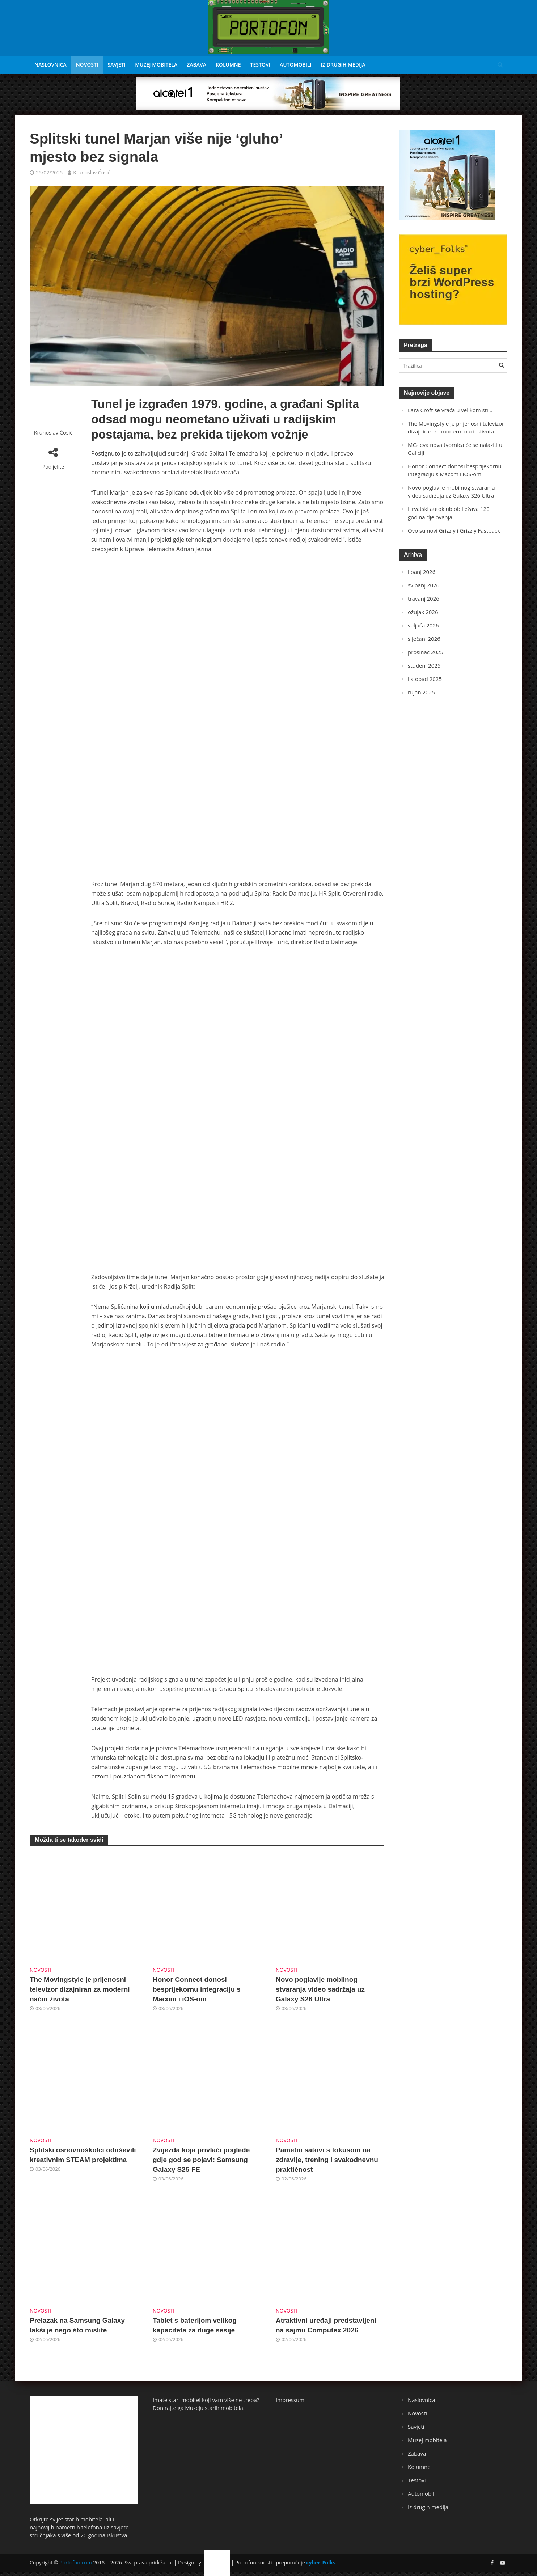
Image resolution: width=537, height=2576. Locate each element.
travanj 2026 (423, 598)
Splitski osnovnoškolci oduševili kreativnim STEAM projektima (83, 2154)
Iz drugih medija (343, 64)
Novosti (87, 64)
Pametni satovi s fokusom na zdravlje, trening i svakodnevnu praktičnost (327, 2159)
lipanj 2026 (421, 571)
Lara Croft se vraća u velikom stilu (450, 410)
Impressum (290, 2399)
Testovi (260, 64)
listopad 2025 (425, 678)
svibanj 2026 (423, 585)
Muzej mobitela (156, 64)
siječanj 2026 (424, 638)
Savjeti (116, 64)
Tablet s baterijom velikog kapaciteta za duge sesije (195, 2325)
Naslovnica (50, 64)
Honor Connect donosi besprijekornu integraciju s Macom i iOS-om (197, 1989)
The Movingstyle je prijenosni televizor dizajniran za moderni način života (80, 1989)
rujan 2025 (421, 692)
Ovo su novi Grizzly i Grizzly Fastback (454, 530)
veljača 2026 (423, 625)
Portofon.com (75, 2562)
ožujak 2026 (423, 612)
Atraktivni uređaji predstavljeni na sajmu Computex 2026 (326, 2325)
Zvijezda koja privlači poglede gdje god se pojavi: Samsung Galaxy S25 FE (201, 2159)
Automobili (296, 64)
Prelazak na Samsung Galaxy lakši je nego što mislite (77, 2325)
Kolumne (228, 64)
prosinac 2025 (425, 652)
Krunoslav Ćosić (91, 172)
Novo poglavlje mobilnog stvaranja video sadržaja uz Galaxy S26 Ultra (320, 1989)
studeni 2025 (424, 665)
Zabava (196, 64)
